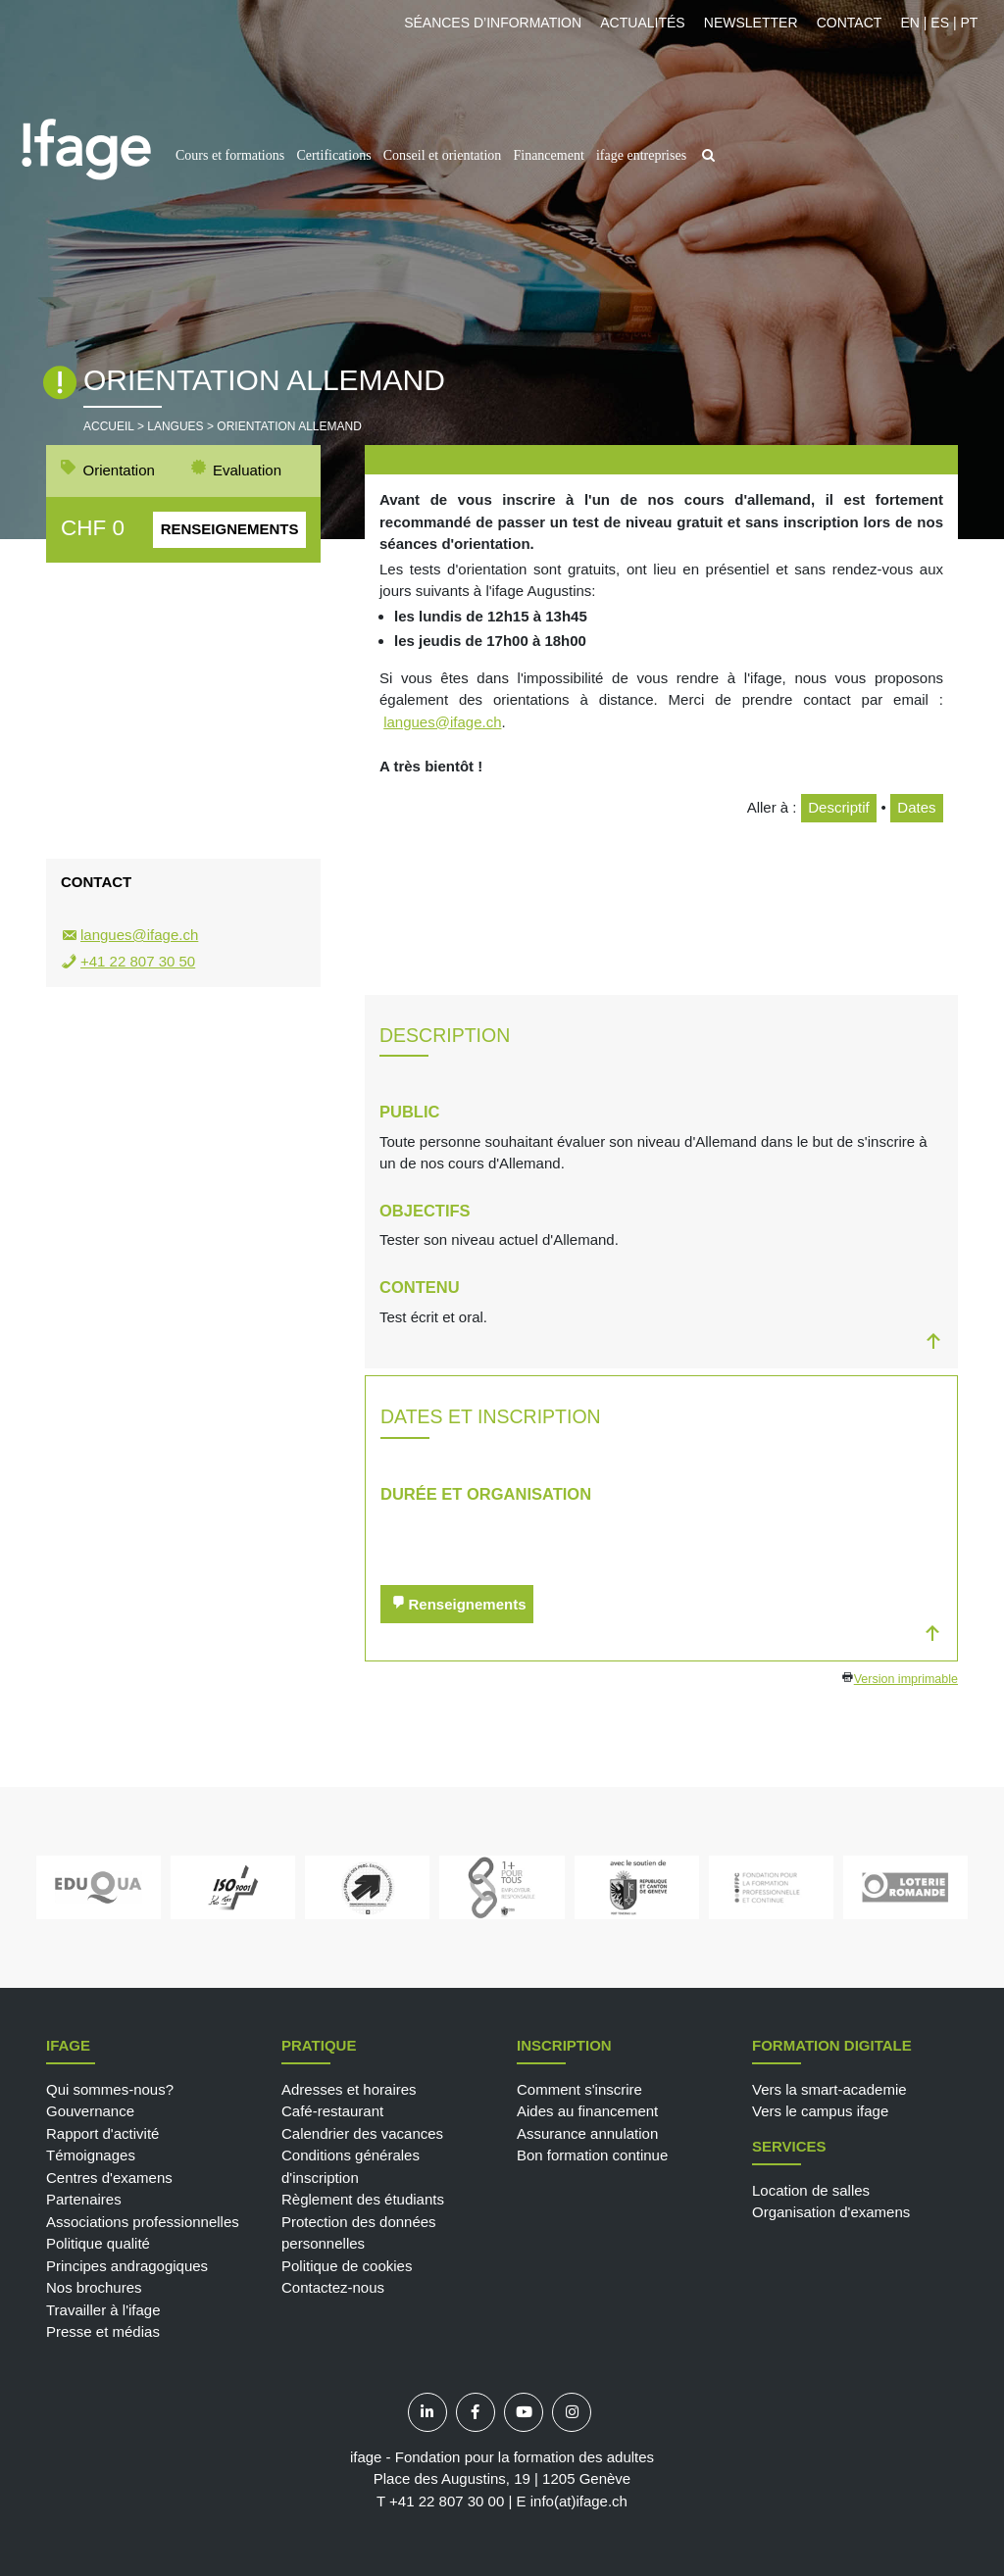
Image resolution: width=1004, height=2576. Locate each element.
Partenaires (84, 2199)
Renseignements (230, 528)
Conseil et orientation (442, 155)
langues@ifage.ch (442, 722)
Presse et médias (103, 2331)
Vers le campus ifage (820, 2111)
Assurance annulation (587, 2133)
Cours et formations (230, 155)
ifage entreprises (641, 155)
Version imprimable (906, 1679)
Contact (849, 22)
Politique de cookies (346, 2265)
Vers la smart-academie (829, 2089)
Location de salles (811, 2190)
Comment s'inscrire (579, 2089)
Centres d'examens (109, 2177)
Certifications (333, 155)
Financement (548, 155)
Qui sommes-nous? (110, 2089)
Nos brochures (94, 2287)
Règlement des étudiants (362, 2199)
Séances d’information (492, 22)
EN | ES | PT (939, 22)
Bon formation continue (592, 2155)
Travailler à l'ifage (103, 2310)
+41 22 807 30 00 (446, 2501)
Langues (175, 426)
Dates (916, 807)
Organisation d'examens (831, 2212)
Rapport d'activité (102, 2133)
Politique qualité (98, 2243)
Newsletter (751, 22)
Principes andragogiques (127, 2265)
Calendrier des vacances (362, 2133)
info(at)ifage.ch (579, 2501)
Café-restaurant (332, 2111)
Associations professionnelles (142, 2221)
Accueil (108, 426)
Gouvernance (90, 2111)
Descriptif (839, 807)
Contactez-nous (332, 2287)
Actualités (642, 22)
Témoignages (90, 2155)
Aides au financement (587, 2111)
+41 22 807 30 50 (137, 961)
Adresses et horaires (349, 2089)
